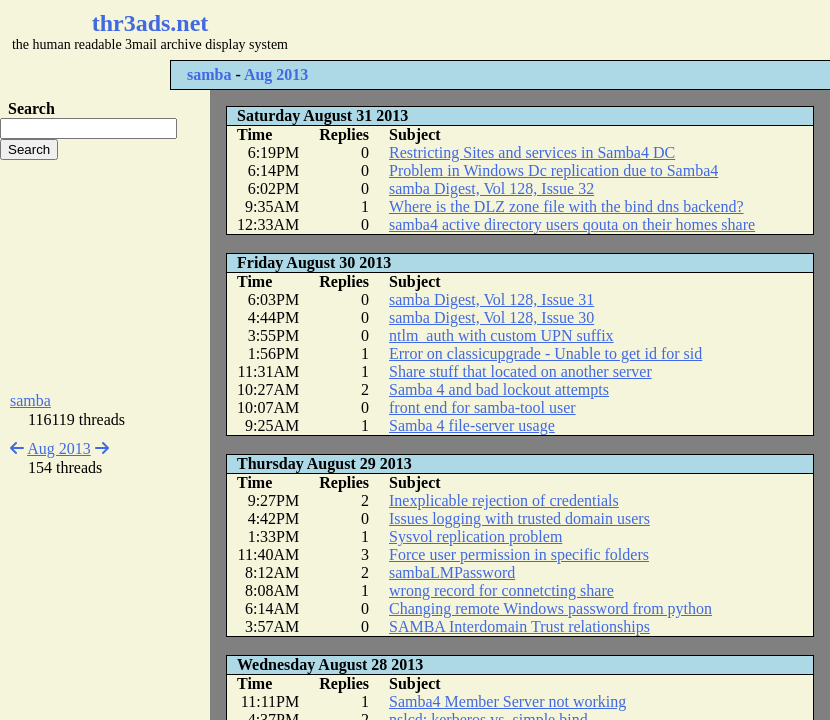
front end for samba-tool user (482, 407)
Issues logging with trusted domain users (519, 518)
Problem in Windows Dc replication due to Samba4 (553, 170)
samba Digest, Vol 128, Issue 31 (491, 299)
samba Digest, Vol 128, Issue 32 (491, 188)
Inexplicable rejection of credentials (504, 500)
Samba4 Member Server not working (507, 701)
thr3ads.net (150, 23)
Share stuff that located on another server (520, 371)
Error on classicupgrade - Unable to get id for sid (545, 353)
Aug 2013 (276, 74)
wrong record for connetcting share (501, 590)
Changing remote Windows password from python (550, 608)
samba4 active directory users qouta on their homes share (572, 224)
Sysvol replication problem (475, 536)
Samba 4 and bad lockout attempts (499, 389)
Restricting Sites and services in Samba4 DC (532, 152)
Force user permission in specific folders (519, 554)
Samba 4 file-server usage (472, 425)
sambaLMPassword (452, 572)
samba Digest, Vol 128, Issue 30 (491, 317)
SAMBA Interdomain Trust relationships (519, 626)
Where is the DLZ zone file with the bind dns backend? (566, 206)
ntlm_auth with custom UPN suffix (501, 335)
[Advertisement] (105, 276)
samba (209, 74)
